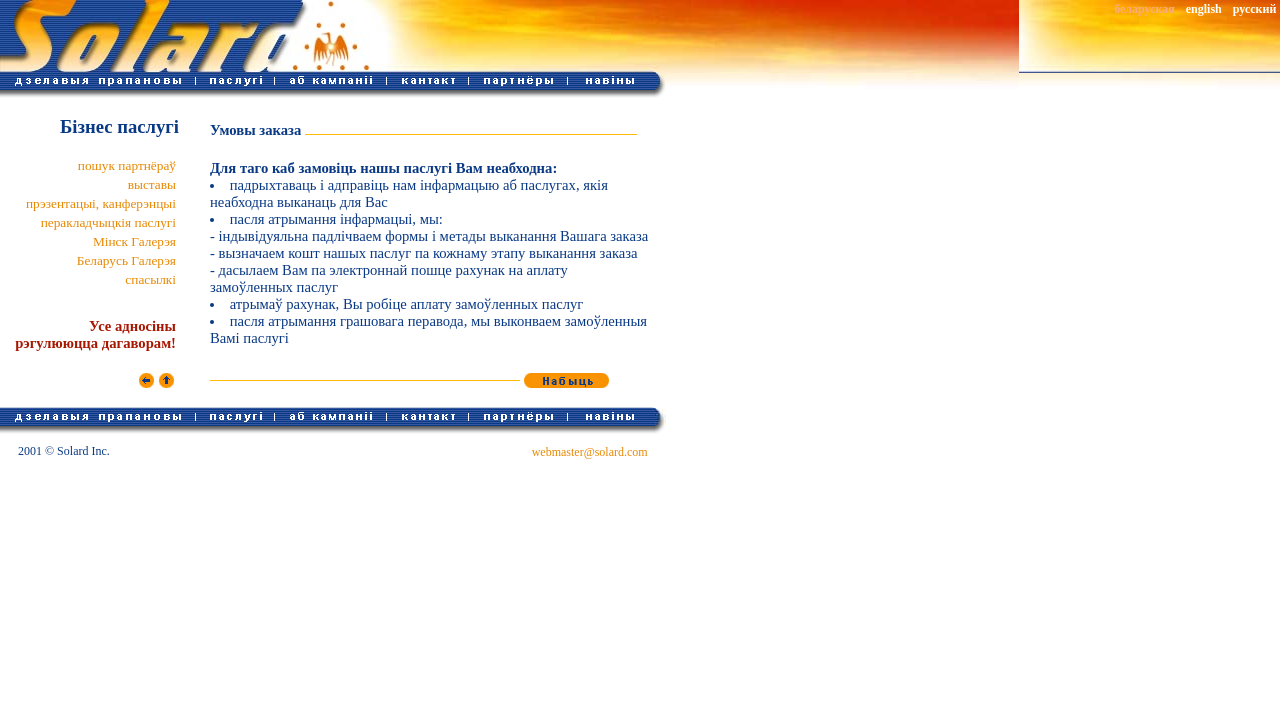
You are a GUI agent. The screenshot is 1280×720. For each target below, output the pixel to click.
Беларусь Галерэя (126, 260)
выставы (152, 184)
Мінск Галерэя (134, 241)
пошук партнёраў (127, 165)
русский (1255, 9)
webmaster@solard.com (590, 452)
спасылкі (150, 279)
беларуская (1144, 9)
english (1204, 9)
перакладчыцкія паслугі (108, 222)
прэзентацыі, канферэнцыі (101, 203)
